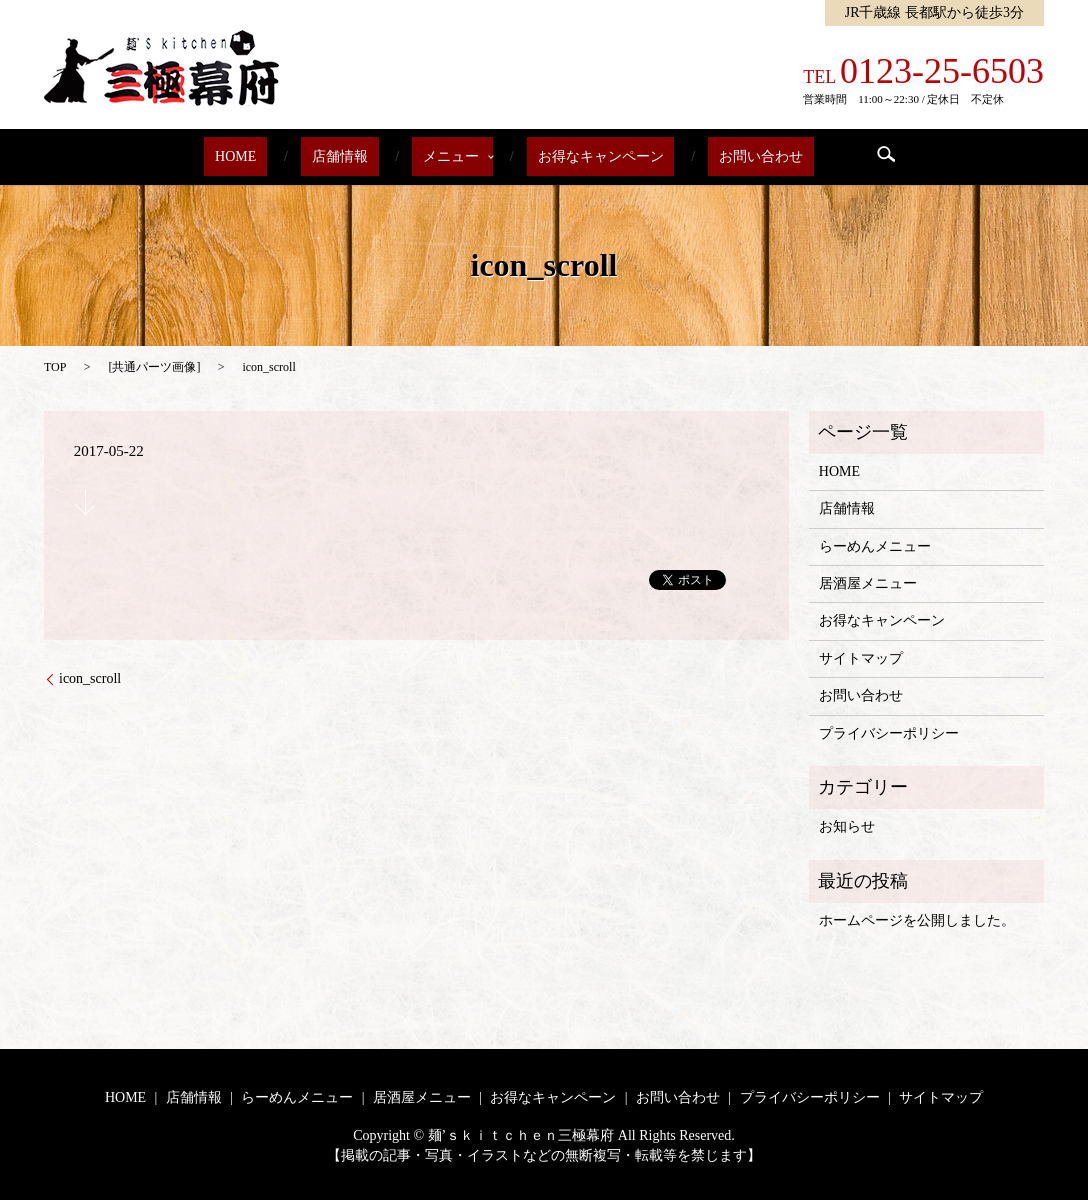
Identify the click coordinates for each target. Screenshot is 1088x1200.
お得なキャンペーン (584, 157)
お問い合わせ (723, 157)
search (837, 154)
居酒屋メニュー (868, 583)
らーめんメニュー (875, 546)
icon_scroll (90, 678)
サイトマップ (861, 658)
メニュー (446, 157)
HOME (273, 157)
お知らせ (847, 826)
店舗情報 (356, 157)
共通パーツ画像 (154, 367)
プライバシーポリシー (889, 733)
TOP (55, 367)
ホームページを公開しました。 (917, 920)
